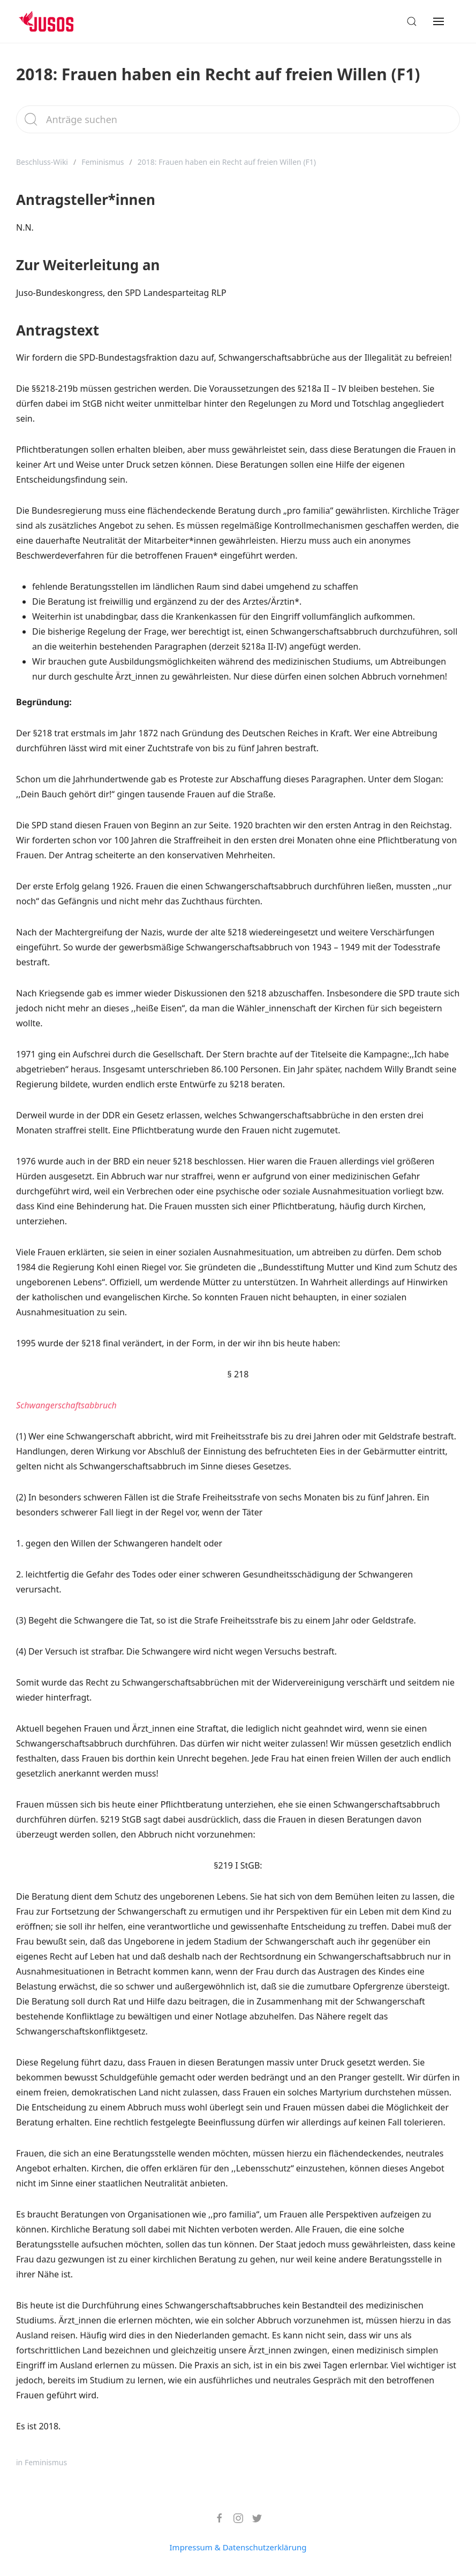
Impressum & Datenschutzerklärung (238, 2547)
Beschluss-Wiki (42, 162)
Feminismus (102, 162)
